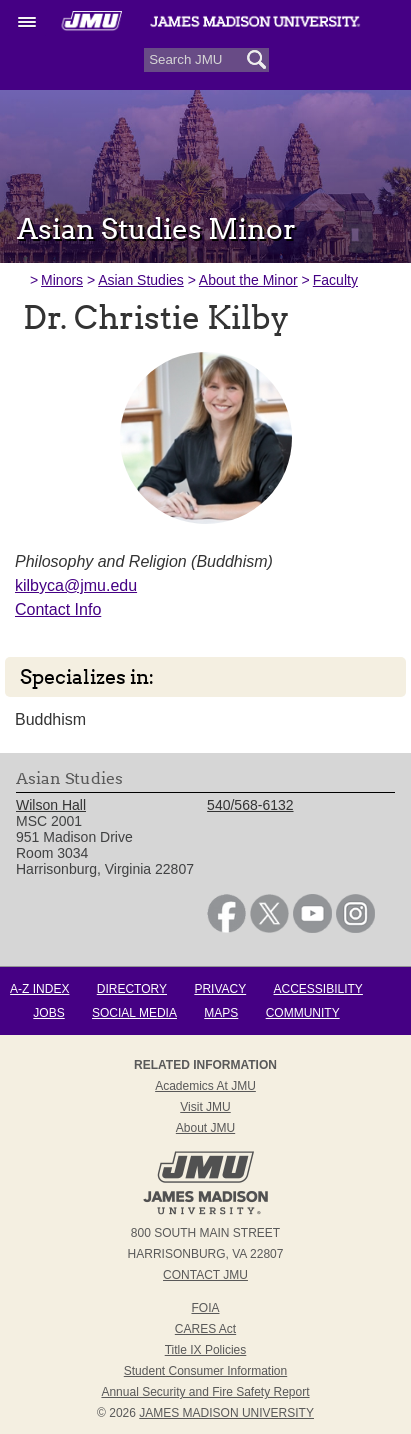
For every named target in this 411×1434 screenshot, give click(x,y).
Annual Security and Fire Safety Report (205, 1392)
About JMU (205, 1128)
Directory (132, 989)
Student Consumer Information (205, 1371)
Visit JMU (205, 1107)
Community (303, 1013)
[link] (226, 928)
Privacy (220, 989)
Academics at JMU (205, 1086)
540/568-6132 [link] (250, 805)
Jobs (48, 1013)
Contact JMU (205, 1275)
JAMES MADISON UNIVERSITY (226, 1413)
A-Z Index (39, 989)
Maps (221, 1013)
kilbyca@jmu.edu (76, 585)
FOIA (205, 1308)
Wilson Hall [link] (51, 805)
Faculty (335, 280)
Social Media (134, 1013)
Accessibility (318, 989)
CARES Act (205, 1329)
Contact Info (58, 609)
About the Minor (248, 280)
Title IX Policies (206, 1350)
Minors (62, 280)
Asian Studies (141, 280)
